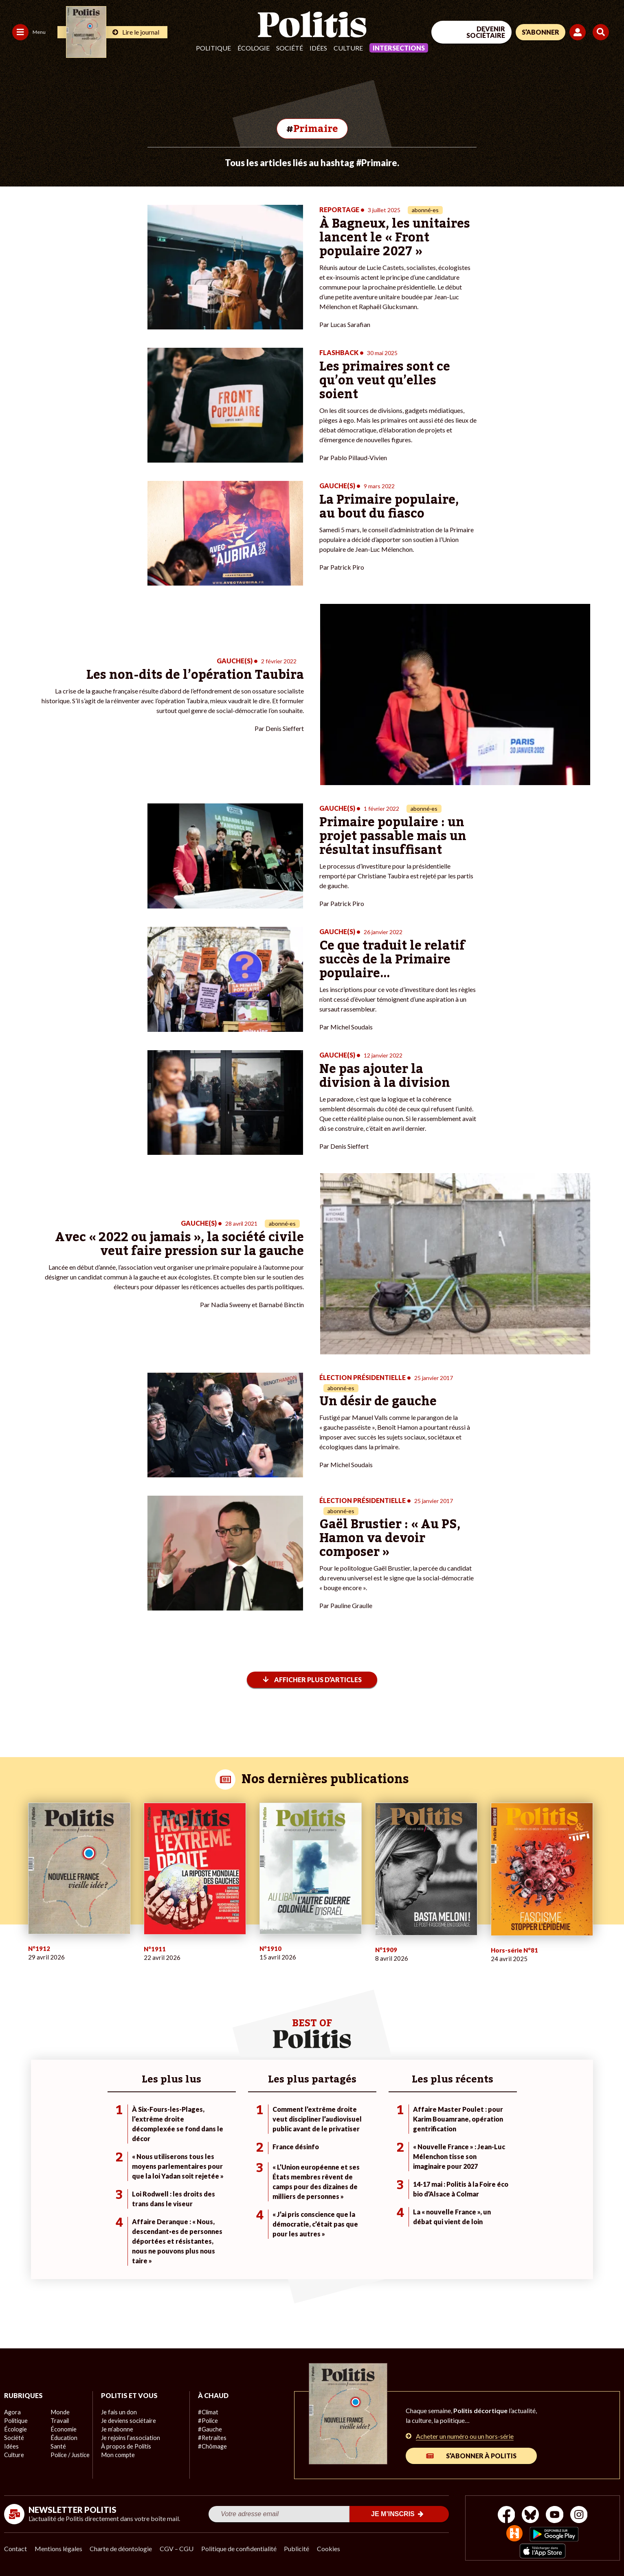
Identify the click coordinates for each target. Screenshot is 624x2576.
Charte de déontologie (122, 2548)
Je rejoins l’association (129, 2436)
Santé (58, 2445)
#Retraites (211, 2436)
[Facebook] (504, 2514)
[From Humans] (514, 2533)
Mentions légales (59, 2548)
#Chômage (212, 2445)
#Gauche (209, 2428)
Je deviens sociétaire (127, 2419)
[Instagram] (581, 2514)
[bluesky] (529, 2514)
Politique (213, 48)
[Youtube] (555, 2514)
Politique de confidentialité (241, 2548)
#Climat (208, 2411)
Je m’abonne (116, 2428)
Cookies (331, 2548)
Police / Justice (70, 2454)
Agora (12, 2411)
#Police (207, 2419)
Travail (59, 2419)
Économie (63, 2428)
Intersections (399, 48)
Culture (348, 48)
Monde (59, 2411)
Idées (318, 48)
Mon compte (117, 2454)
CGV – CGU (178, 2548)
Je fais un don (118, 2411)
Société (289, 48)
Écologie (253, 48)
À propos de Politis (125, 2445)
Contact (15, 2548)
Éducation (63, 2436)
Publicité (299, 2548)
